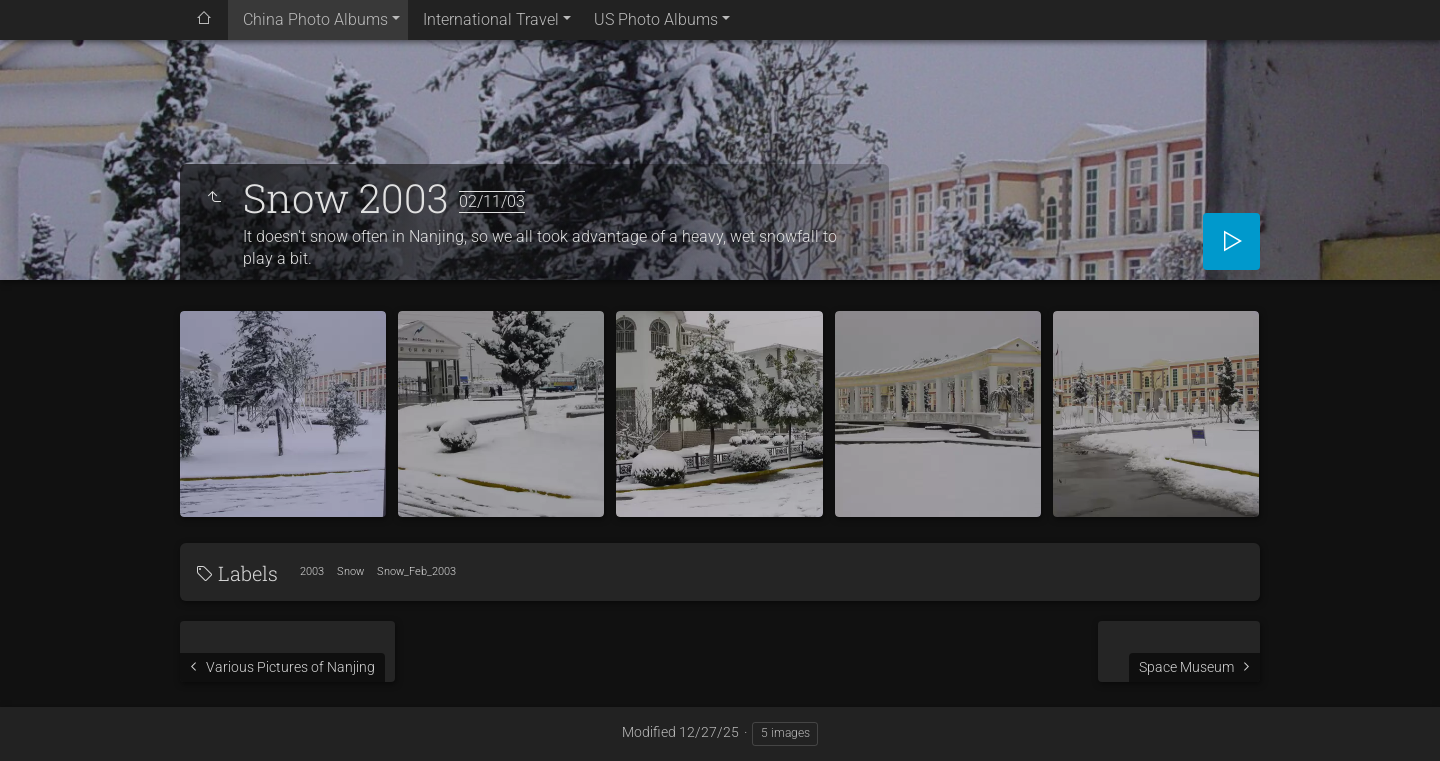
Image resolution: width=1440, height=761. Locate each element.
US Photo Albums (656, 19)
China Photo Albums (315, 19)
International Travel (491, 19)
